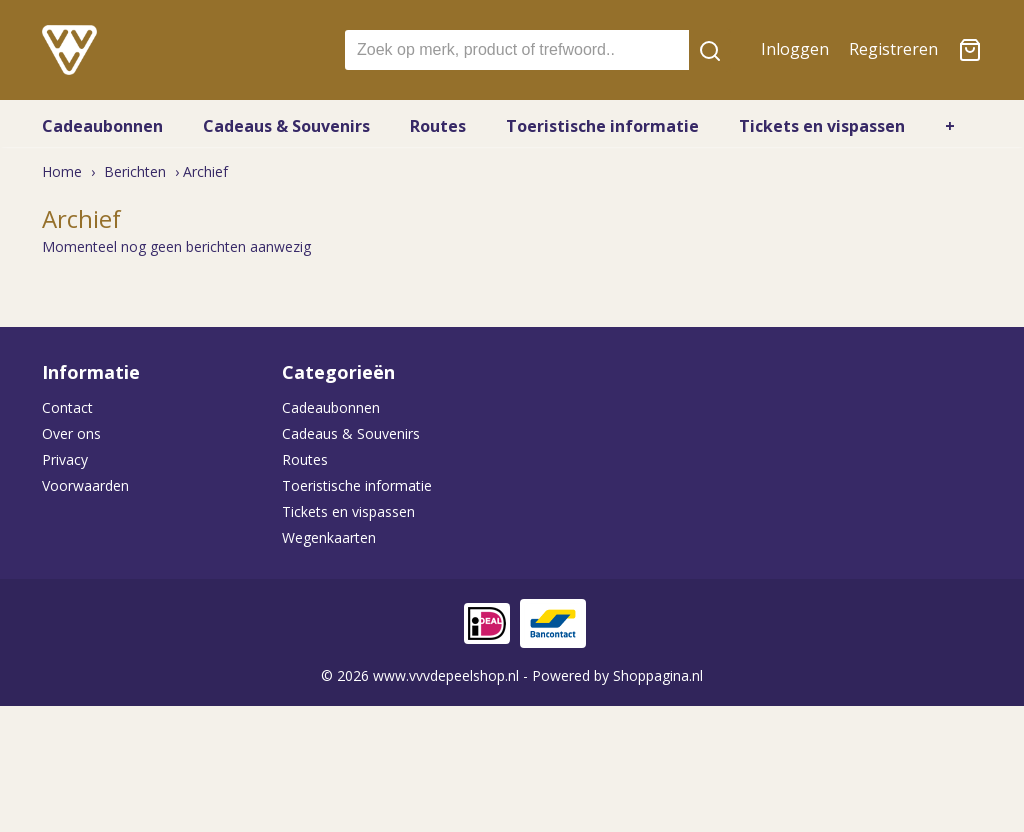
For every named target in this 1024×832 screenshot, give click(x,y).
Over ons (71, 433)
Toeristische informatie (602, 126)
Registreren (893, 49)
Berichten (135, 171)
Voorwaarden (85, 485)
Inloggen (795, 49)
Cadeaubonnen (102, 126)
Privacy (65, 459)
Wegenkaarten (329, 537)
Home (62, 171)
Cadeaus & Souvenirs (286, 126)
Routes (438, 126)
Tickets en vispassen (822, 126)
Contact (67, 407)
